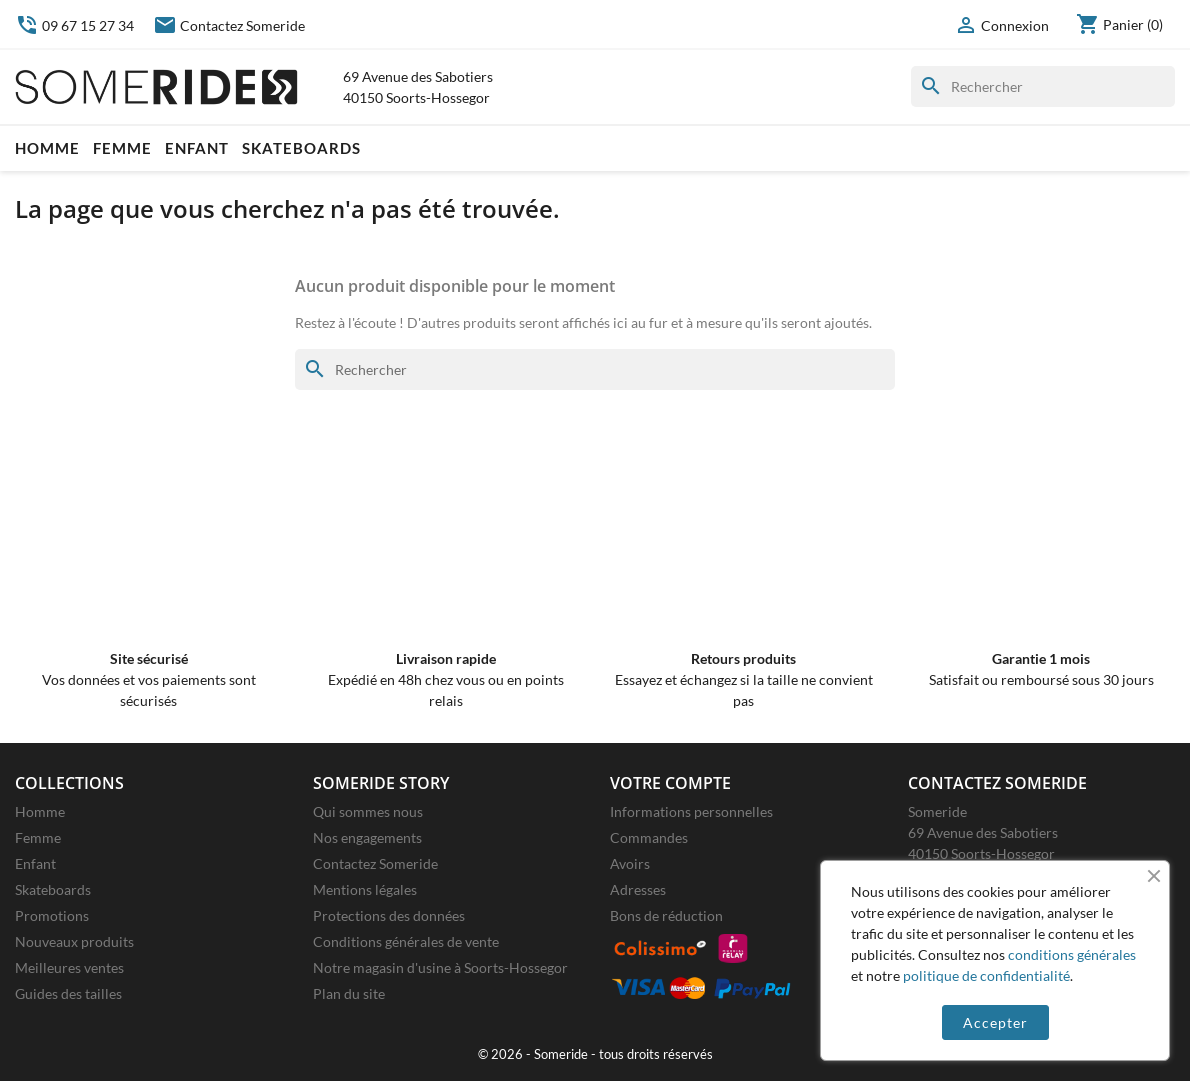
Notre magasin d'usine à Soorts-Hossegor (440, 967)
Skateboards (301, 148)
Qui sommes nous (368, 811)
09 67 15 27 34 (74, 25)
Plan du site (349, 993)
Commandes (649, 837)
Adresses (638, 889)
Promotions (52, 915)
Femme (122, 148)
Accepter (995, 1022)
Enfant (197, 148)
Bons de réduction (666, 915)
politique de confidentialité (986, 975)
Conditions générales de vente (406, 941)
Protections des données (389, 915)
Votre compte (670, 783)
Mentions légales (365, 889)
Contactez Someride (229, 25)
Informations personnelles (691, 811)
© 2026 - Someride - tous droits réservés (595, 1054)
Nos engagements (367, 837)
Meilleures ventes (69, 967)
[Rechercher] (1043, 86)
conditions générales (1072, 954)
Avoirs (630, 863)
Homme (47, 148)
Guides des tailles (68, 993)
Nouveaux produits (74, 941)
